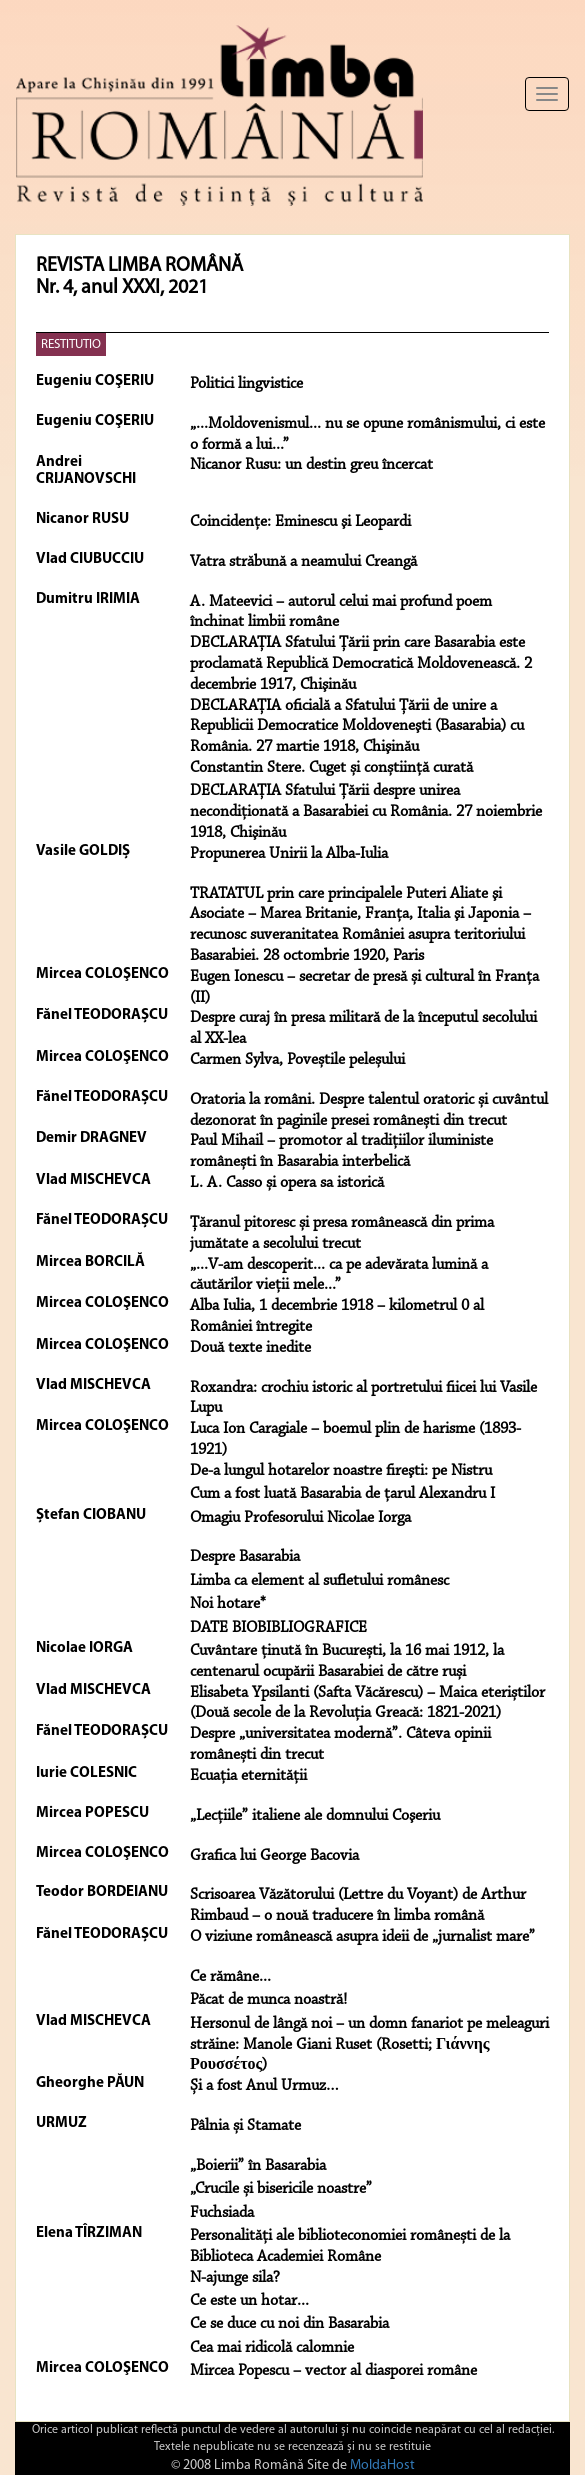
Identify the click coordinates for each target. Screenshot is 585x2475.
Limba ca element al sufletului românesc (319, 1581)
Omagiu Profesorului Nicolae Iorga (300, 1518)
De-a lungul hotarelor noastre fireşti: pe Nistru (341, 1471)
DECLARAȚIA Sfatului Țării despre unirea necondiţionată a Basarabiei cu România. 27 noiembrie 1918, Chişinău (366, 812)
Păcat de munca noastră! (268, 2000)
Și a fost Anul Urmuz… (264, 2086)
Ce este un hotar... (249, 2301)
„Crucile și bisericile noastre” (281, 2189)
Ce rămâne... (230, 1977)
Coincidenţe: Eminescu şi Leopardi (300, 522)
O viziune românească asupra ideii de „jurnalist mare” (362, 1937)
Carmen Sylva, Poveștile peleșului (297, 1060)
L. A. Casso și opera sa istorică (287, 1183)
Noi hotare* (228, 1604)
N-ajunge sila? (235, 2278)
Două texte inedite (250, 1348)
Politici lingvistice (246, 384)
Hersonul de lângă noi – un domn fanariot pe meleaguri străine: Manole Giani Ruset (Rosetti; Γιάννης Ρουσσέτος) (369, 2045)
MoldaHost (382, 2465)
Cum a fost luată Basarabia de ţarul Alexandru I (342, 1494)
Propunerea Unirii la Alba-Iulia (289, 854)
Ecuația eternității (248, 1776)
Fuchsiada (222, 2213)
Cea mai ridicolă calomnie (272, 2348)
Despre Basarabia (245, 1557)
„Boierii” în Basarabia (258, 2166)
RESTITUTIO (71, 344)
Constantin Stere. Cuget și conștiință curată (331, 768)
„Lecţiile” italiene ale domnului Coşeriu (315, 1816)
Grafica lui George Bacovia (274, 1856)
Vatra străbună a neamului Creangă (303, 562)
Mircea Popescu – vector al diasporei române (333, 2371)
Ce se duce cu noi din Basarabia (289, 2324)
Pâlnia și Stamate (245, 2126)
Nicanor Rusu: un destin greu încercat (311, 465)
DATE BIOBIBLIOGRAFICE (278, 1628)
